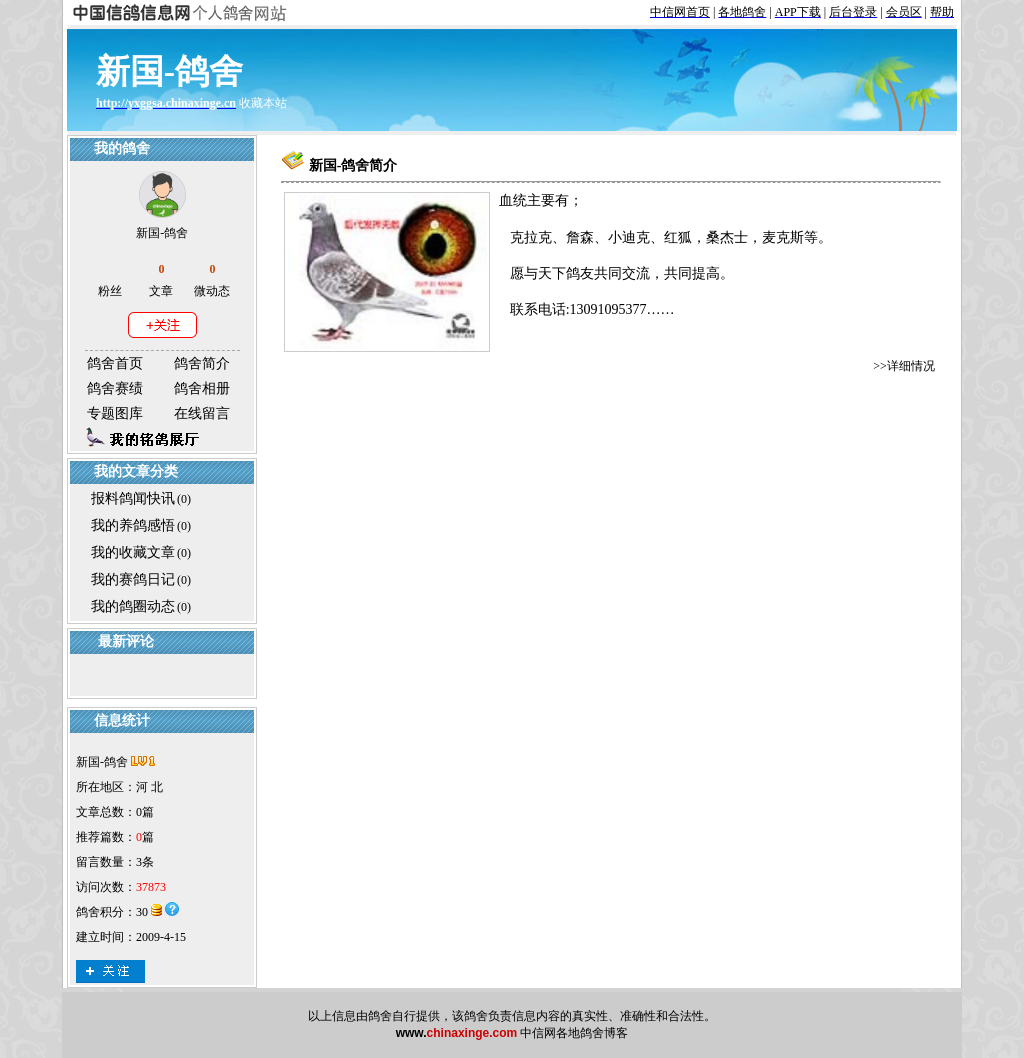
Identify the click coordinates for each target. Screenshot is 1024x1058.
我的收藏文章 (133, 552)
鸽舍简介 (202, 363)
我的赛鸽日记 (133, 579)
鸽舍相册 (202, 388)
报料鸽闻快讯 (133, 498)
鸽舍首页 (115, 363)
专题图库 (115, 413)
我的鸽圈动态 (133, 606)
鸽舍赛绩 (115, 388)
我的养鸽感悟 (133, 525)
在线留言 (202, 413)
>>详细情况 (904, 366)
